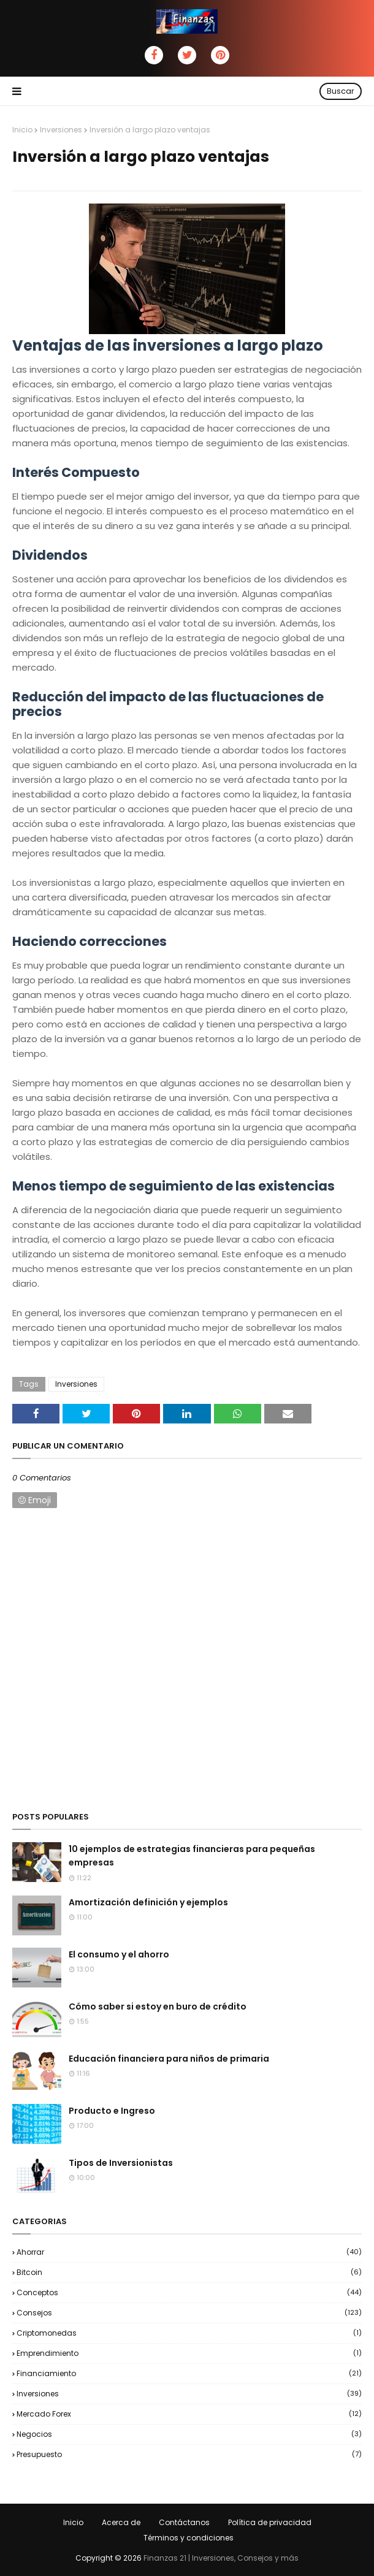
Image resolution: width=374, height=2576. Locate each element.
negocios (189, 2434)
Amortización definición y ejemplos (148, 1902)
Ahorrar (189, 2252)
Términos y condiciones (188, 2537)
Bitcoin (189, 2272)
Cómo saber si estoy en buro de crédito (157, 2006)
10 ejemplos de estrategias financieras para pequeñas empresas (192, 1856)
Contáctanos (184, 2522)
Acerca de (121, 2522)
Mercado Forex (189, 2414)
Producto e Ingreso (112, 2111)
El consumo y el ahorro (119, 1954)
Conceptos (189, 2292)
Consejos (189, 2312)
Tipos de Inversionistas (121, 2163)
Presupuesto (189, 2454)
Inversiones (61, 129)
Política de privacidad (269, 2522)
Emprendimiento (189, 2353)
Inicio (22, 129)
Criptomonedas (189, 2333)
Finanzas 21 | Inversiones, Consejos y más (221, 2558)
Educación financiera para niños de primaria (169, 2058)
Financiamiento (189, 2373)
